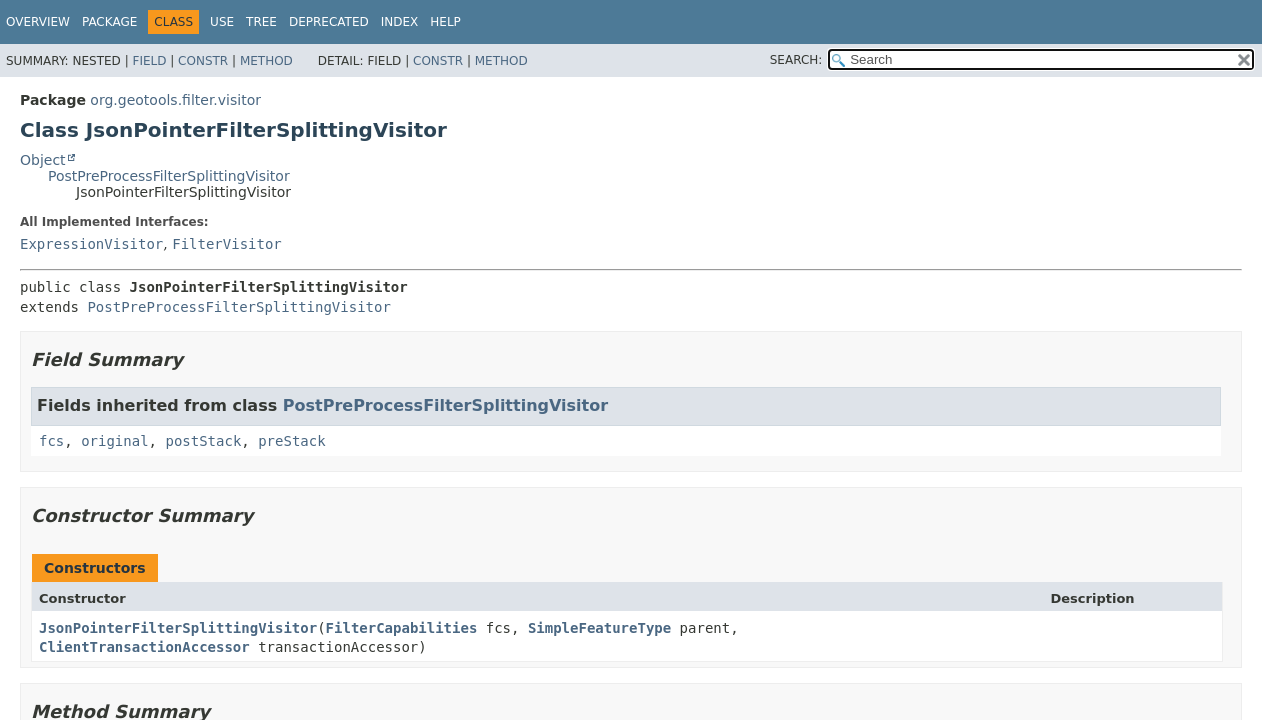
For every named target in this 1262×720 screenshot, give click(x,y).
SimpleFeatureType (599, 628)
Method (266, 61)
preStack (291, 441)
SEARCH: (796, 60)
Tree (261, 22)
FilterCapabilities (402, 628)
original (114, 441)
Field (149, 61)
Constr (203, 61)
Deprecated (329, 22)
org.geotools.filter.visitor (175, 100)
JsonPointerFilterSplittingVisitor (178, 628)
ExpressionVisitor (91, 244)
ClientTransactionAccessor (144, 647)
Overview (38, 22)
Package (109, 22)
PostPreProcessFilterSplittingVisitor (169, 176)
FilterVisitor (227, 244)
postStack (203, 441)
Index (400, 22)
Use (222, 22)
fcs (51, 441)
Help (445, 22)
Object (43, 160)
